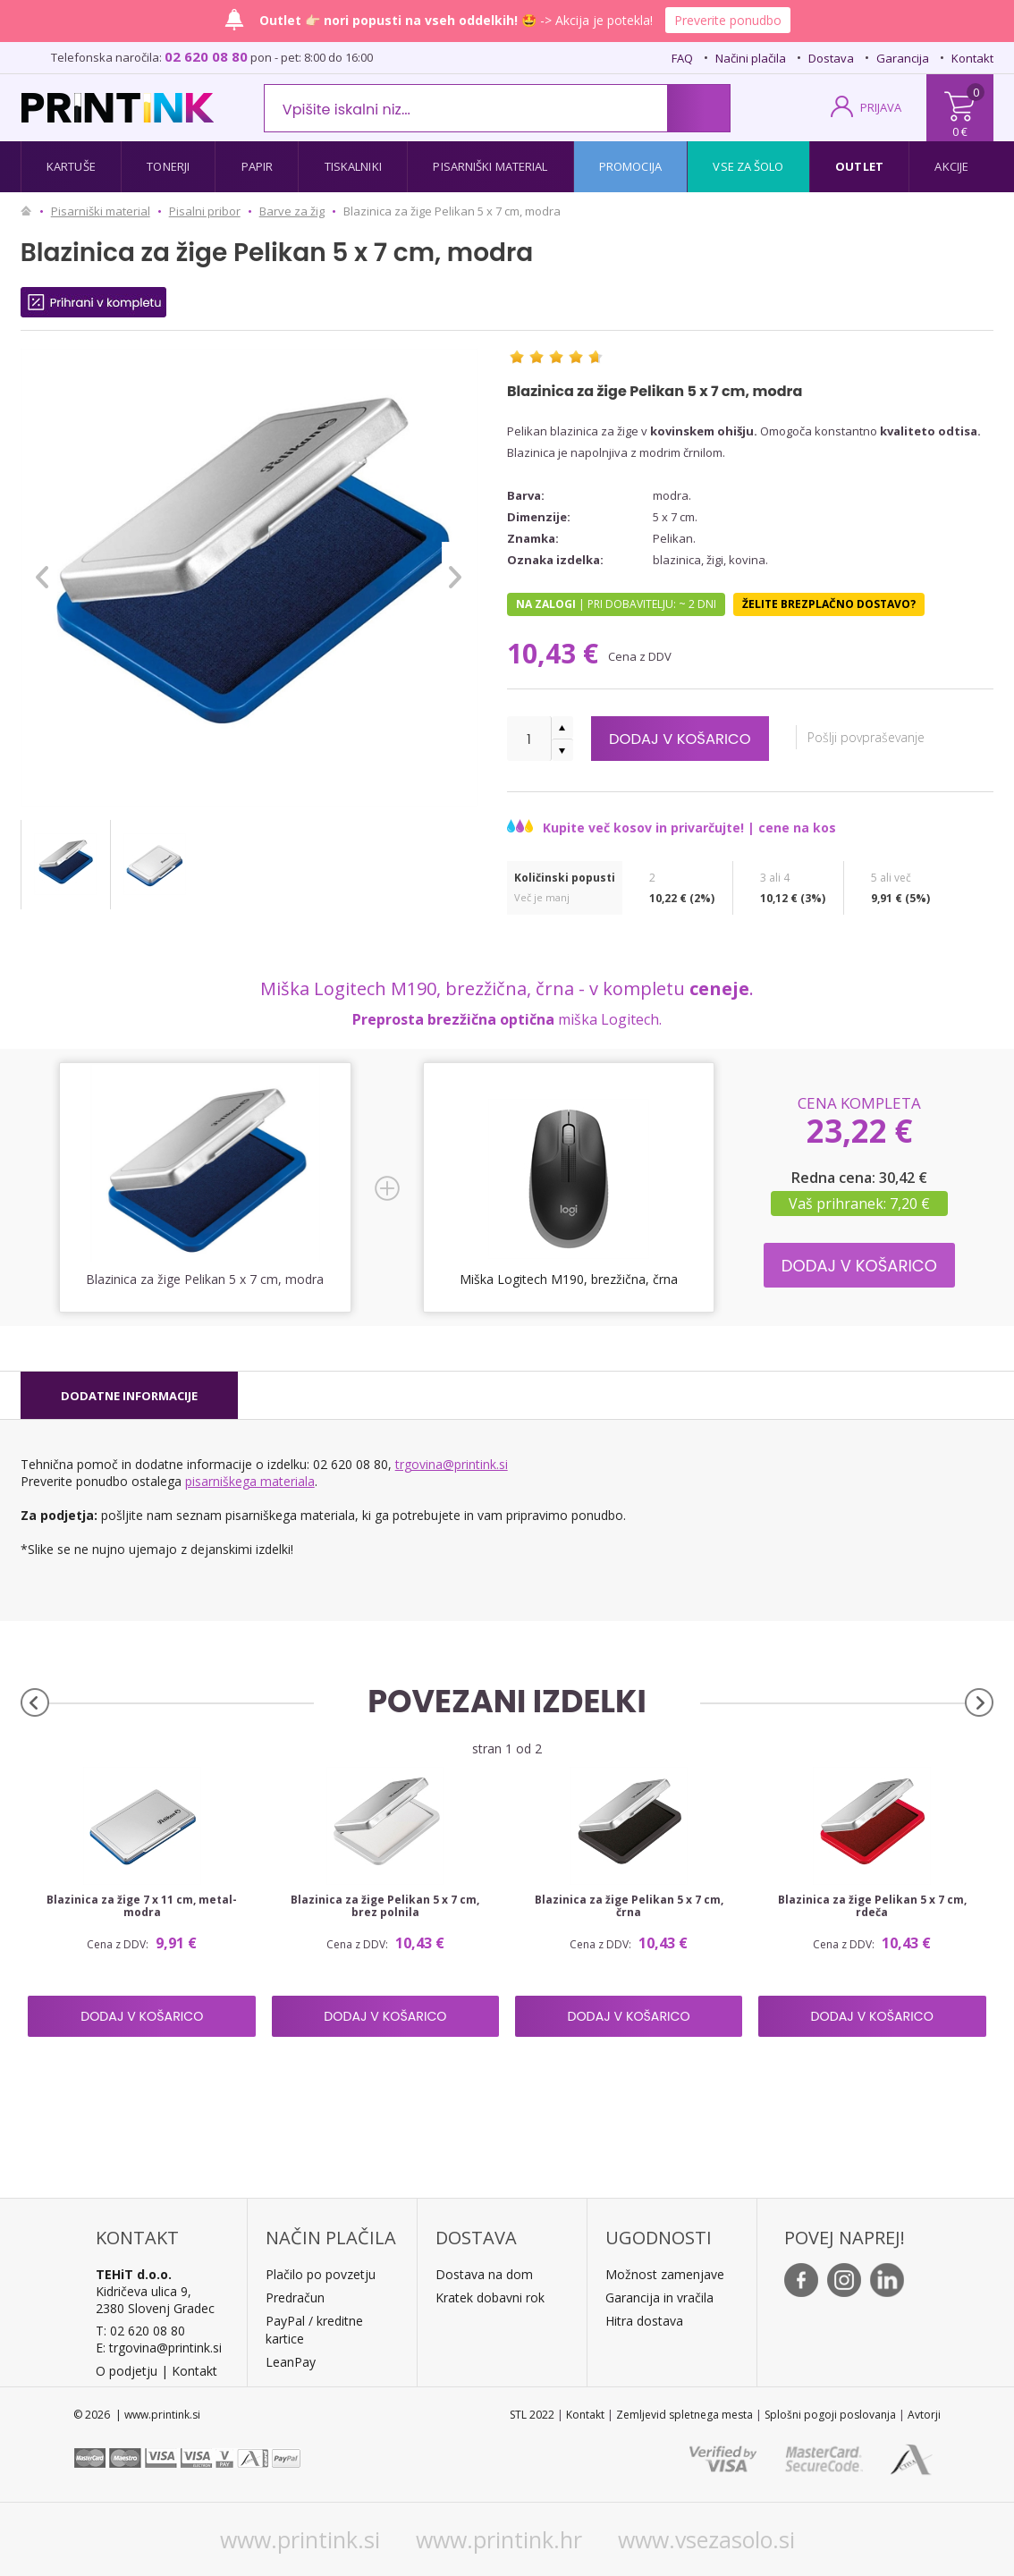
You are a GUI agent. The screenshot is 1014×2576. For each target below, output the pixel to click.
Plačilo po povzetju (321, 2274)
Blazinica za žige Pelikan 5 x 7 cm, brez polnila (385, 1906)
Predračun (295, 2297)
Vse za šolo (748, 166)
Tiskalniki (353, 166)
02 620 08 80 (206, 56)
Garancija (902, 58)
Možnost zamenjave (664, 2274)
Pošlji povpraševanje (879, 737)
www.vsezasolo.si (706, 2539)
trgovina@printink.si (451, 1464)
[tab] (129, 1396)
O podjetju (126, 2370)
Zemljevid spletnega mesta (684, 2414)
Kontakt (972, 58)
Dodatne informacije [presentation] (129, 1396)
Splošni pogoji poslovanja (830, 2414)
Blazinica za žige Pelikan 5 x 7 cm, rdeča (872, 1906)
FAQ (682, 58)
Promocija (630, 166)
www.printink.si (300, 2539)
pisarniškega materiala (250, 1481)
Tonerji (168, 166)
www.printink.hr (499, 2539)
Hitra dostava (644, 2320)
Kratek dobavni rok (490, 2297)
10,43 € (556, 653)
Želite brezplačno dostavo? (829, 604)
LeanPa (287, 2361)
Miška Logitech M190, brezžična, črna (569, 1279)
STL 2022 (532, 2414)
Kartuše (71, 166)
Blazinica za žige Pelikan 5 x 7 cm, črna (629, 1906)
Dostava (831, 58)
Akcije (951, 166)
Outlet (859, 166)
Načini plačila (750, 58)
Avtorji (924, 2414)
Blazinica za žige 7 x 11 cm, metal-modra (141, 1906)
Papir (257, 166)
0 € (960, 131)
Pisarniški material (490, 166)
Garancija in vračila (659, 2297)
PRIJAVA (880, 107)
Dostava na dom (484, 2274)
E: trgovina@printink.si (159, 2347)
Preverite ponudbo (728, 20)
